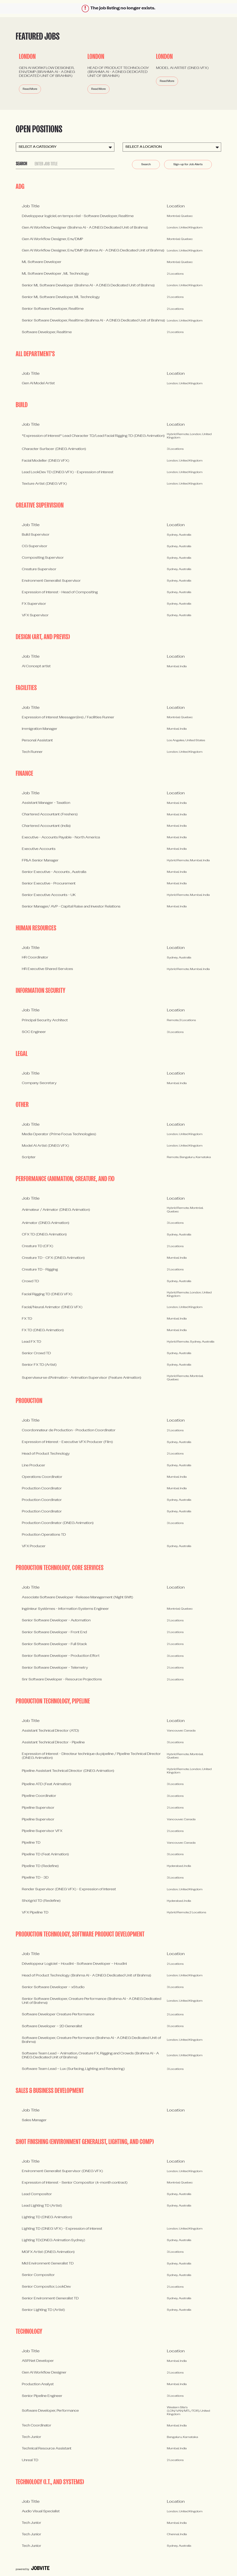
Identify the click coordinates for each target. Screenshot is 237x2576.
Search (21, 163)
